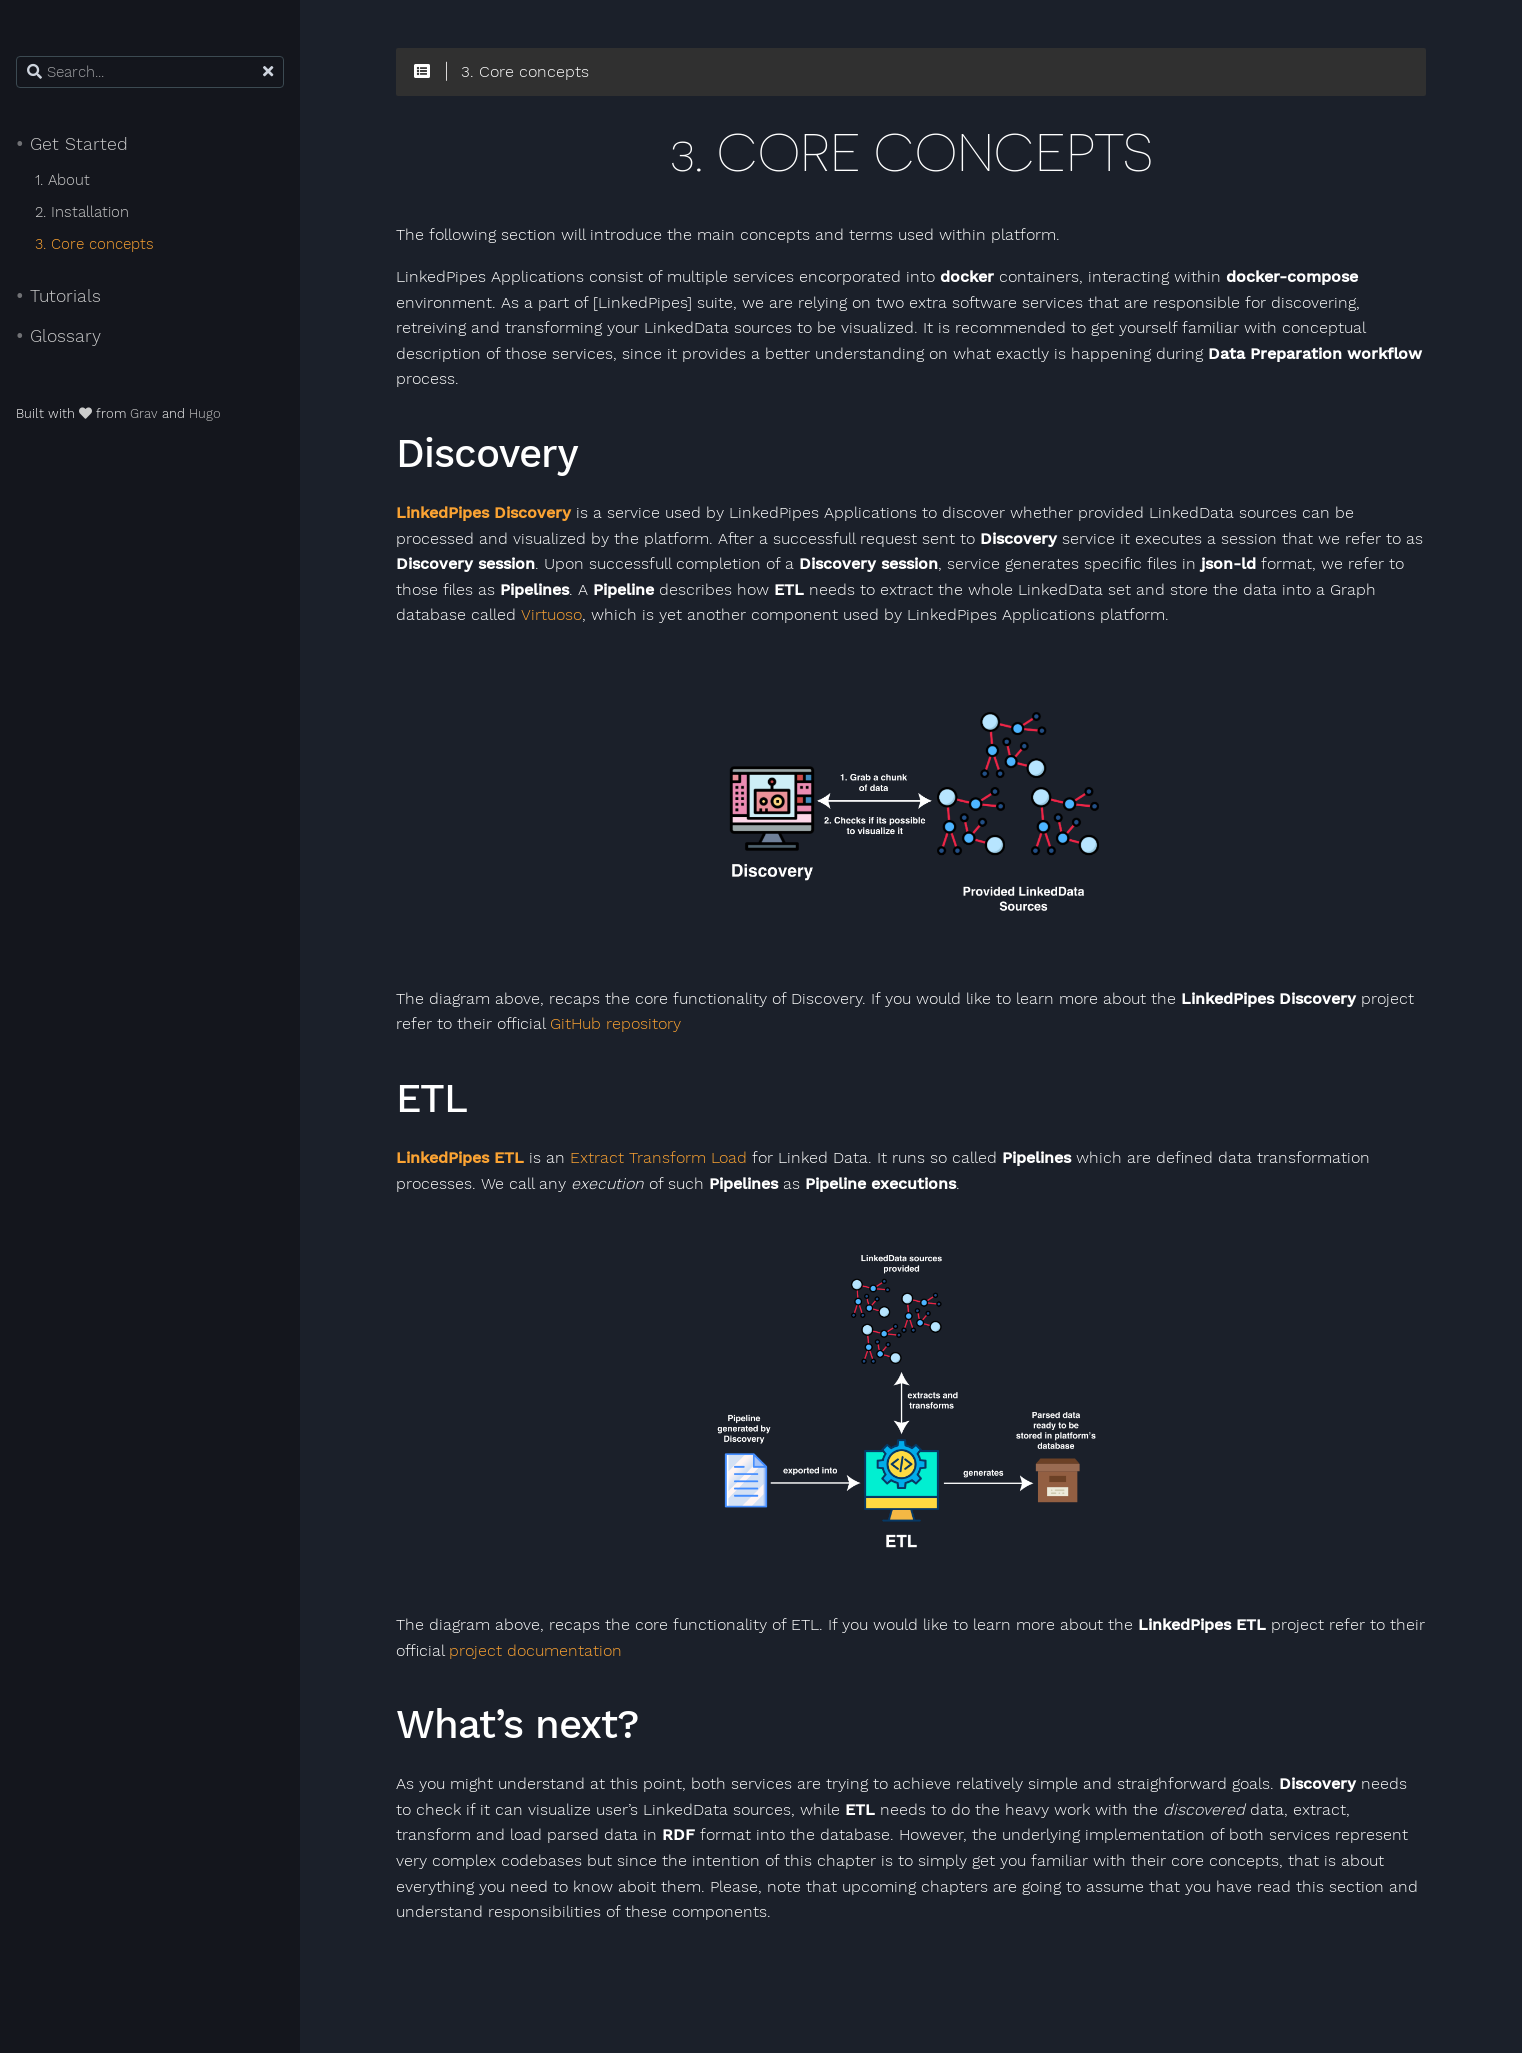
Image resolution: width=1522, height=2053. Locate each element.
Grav (144, 413)
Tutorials (58, 296)
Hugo (205, 413)
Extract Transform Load (658, 1158)
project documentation (535, 1651)
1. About (62, 180)
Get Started (72, 144)
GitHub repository (615, 1024)
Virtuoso (550, 615)
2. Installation (82, 212)
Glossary (58, 336)
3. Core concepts (94, 244)
